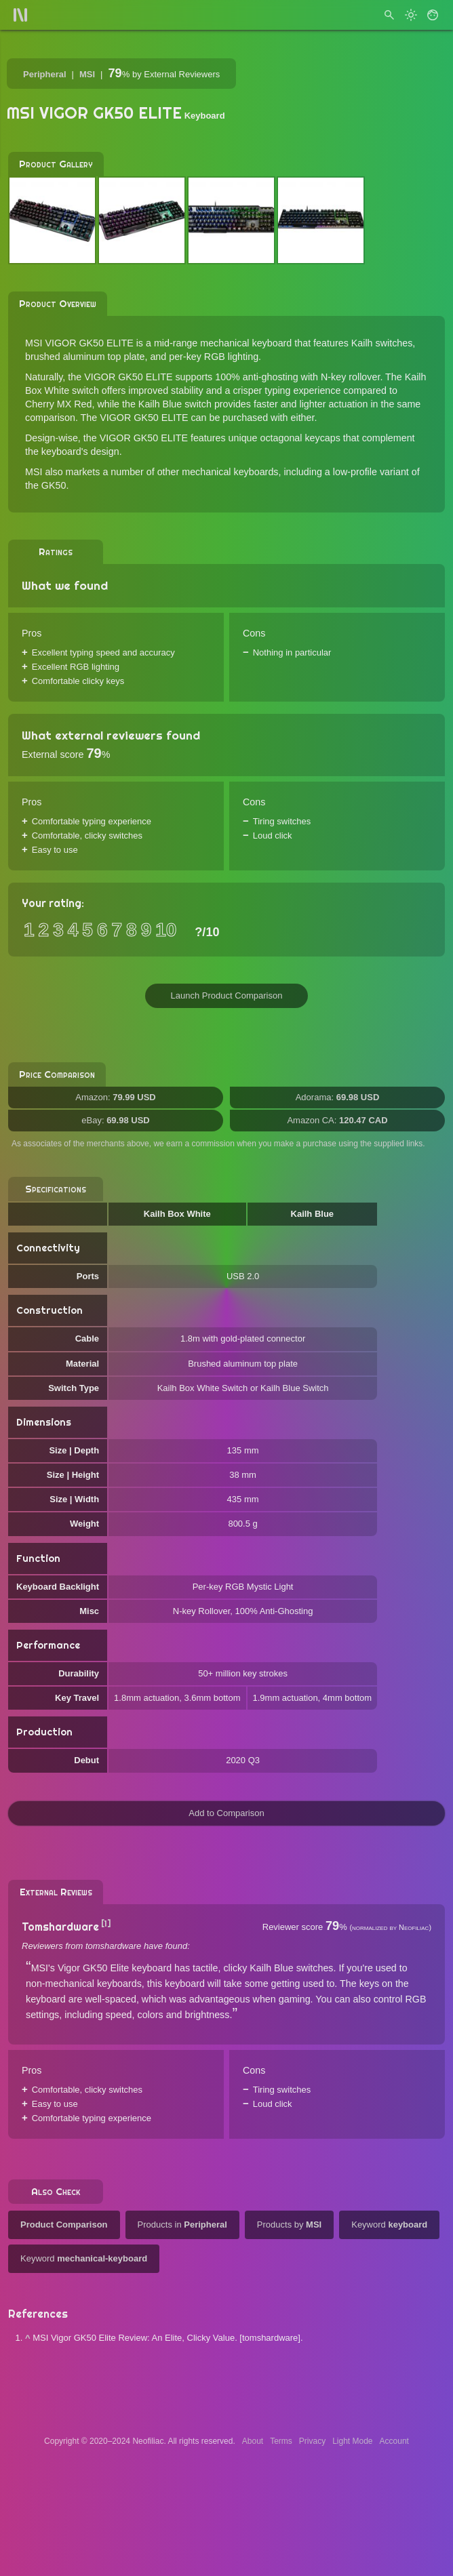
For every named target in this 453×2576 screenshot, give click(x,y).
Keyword (389, 2224)
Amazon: (115, 1097)
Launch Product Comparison (227, 995)
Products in (182, 2224)
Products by (289, 2224)
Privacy (312, 2441)
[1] (106, 1923)
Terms (281, 2441)
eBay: (115, 1120)
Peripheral (44, 74)
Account (394, 2441)
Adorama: (338, 1097)
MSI (87, 74)
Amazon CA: (337, 1120)
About (252, 2441)
